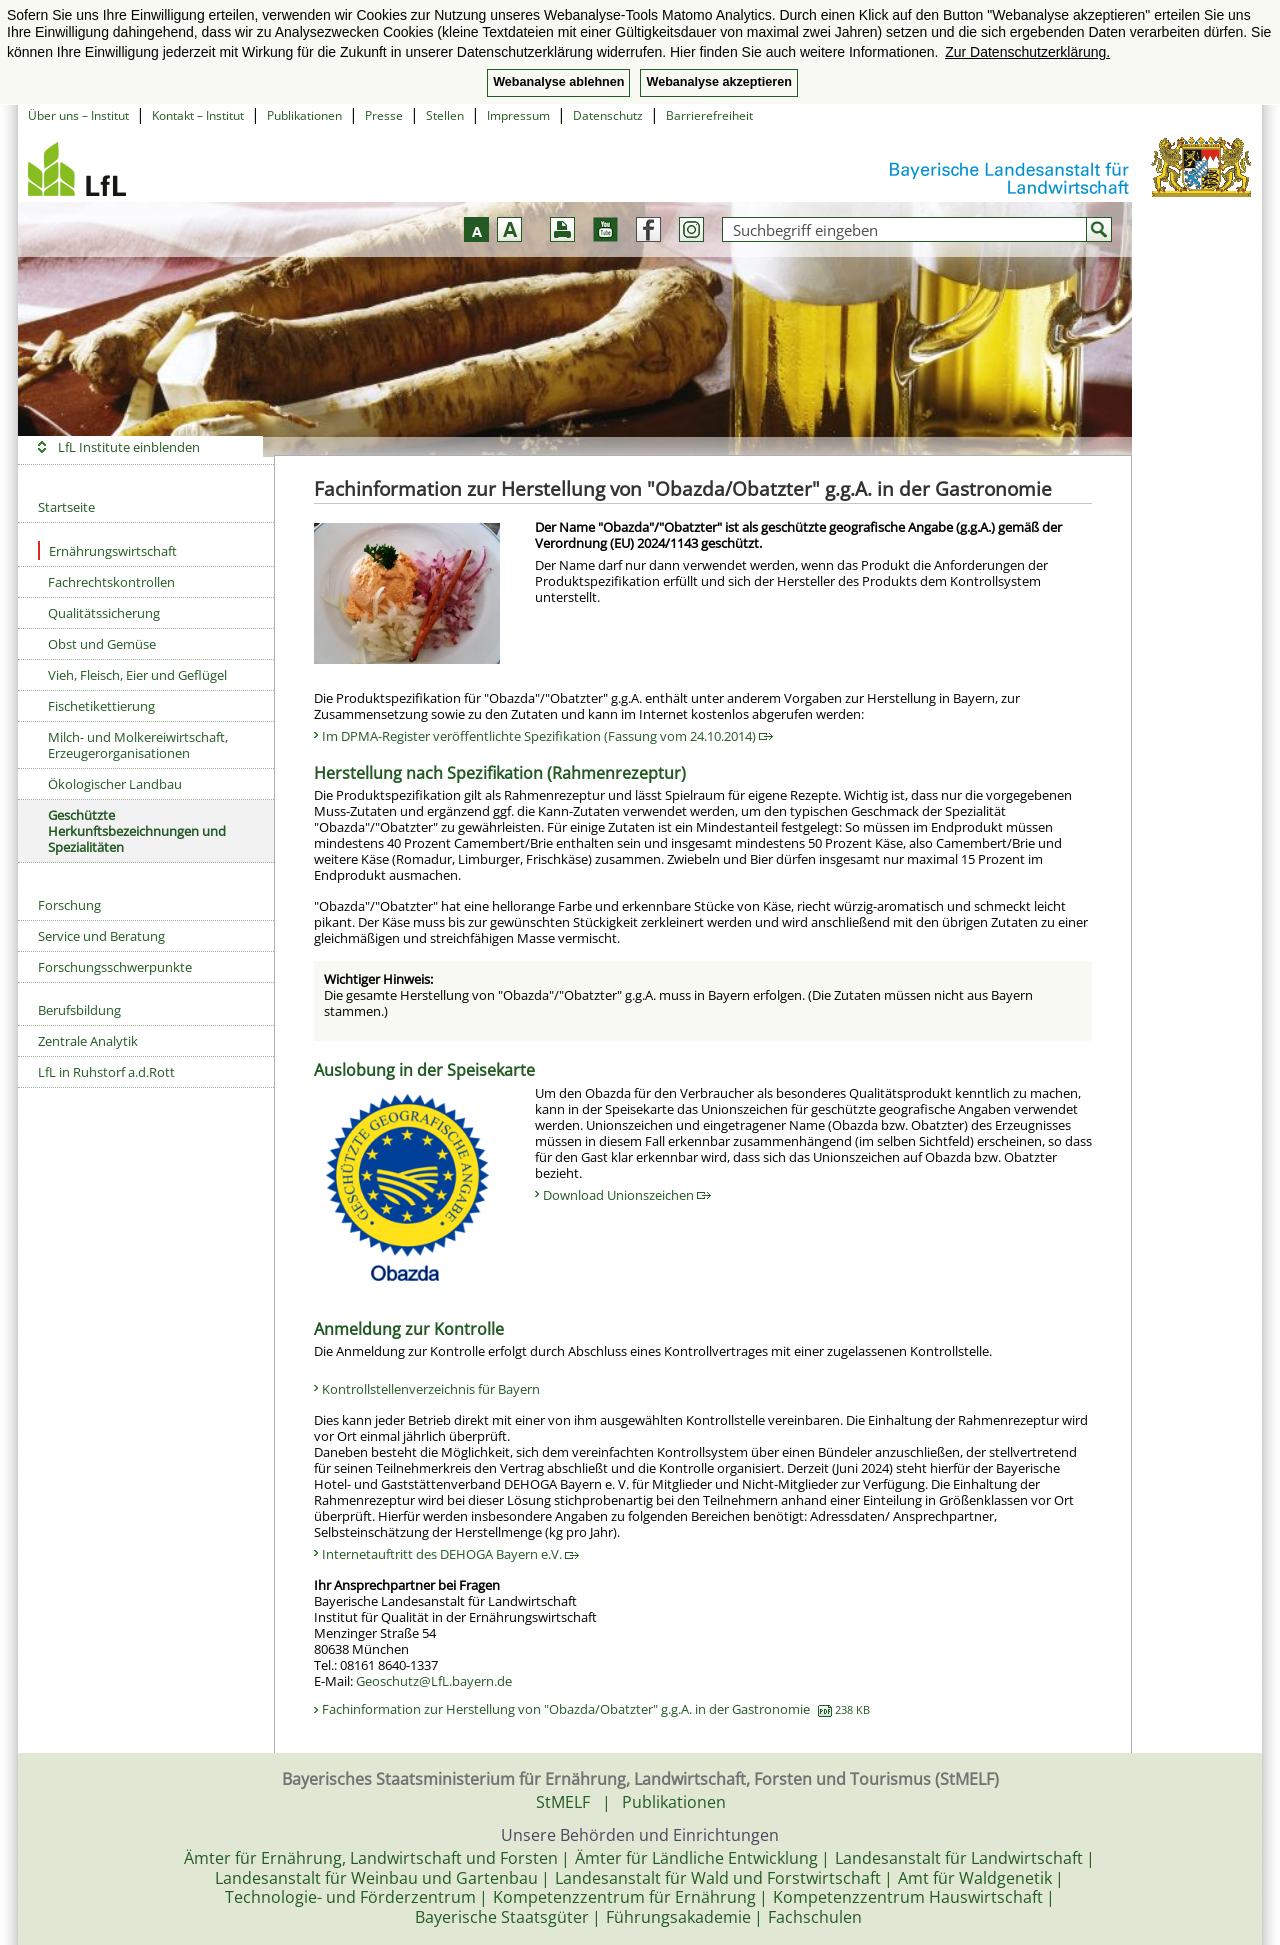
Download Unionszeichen (627, 1195)
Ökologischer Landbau (115, 784)
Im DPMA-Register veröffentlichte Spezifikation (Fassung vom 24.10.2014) (547, 736)
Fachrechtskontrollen (111, 582)
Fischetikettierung (101, 706)
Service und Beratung (101, 936)
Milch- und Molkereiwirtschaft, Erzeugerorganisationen (138, 745)
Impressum (518, 115)
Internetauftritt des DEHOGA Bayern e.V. (450, 1554)
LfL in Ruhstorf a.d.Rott (106, 1072)
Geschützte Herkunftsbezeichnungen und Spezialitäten (137, 831)
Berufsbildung (79, 1010)
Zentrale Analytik (88, 1041)
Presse (384, 115)
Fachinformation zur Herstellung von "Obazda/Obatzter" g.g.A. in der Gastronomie (596, 1709)
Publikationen (304, 115)
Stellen (445, 115)
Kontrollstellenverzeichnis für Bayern (431, 1389)
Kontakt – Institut (198, 115)
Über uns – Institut (78, 115)
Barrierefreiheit (709, 115)
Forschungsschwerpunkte (115, 967)
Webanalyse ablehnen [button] (558, 82)
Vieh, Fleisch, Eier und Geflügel (137, 675)
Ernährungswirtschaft (107, 550)
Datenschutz (608, 115)
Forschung (69, 905)
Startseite (66, 507)
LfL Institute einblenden (129, 447)
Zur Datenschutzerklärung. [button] (1027, 52)
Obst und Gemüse (102, 644)
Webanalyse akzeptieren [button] (718, 82)
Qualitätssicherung (104, 613)
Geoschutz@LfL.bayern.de (434, 1681)
